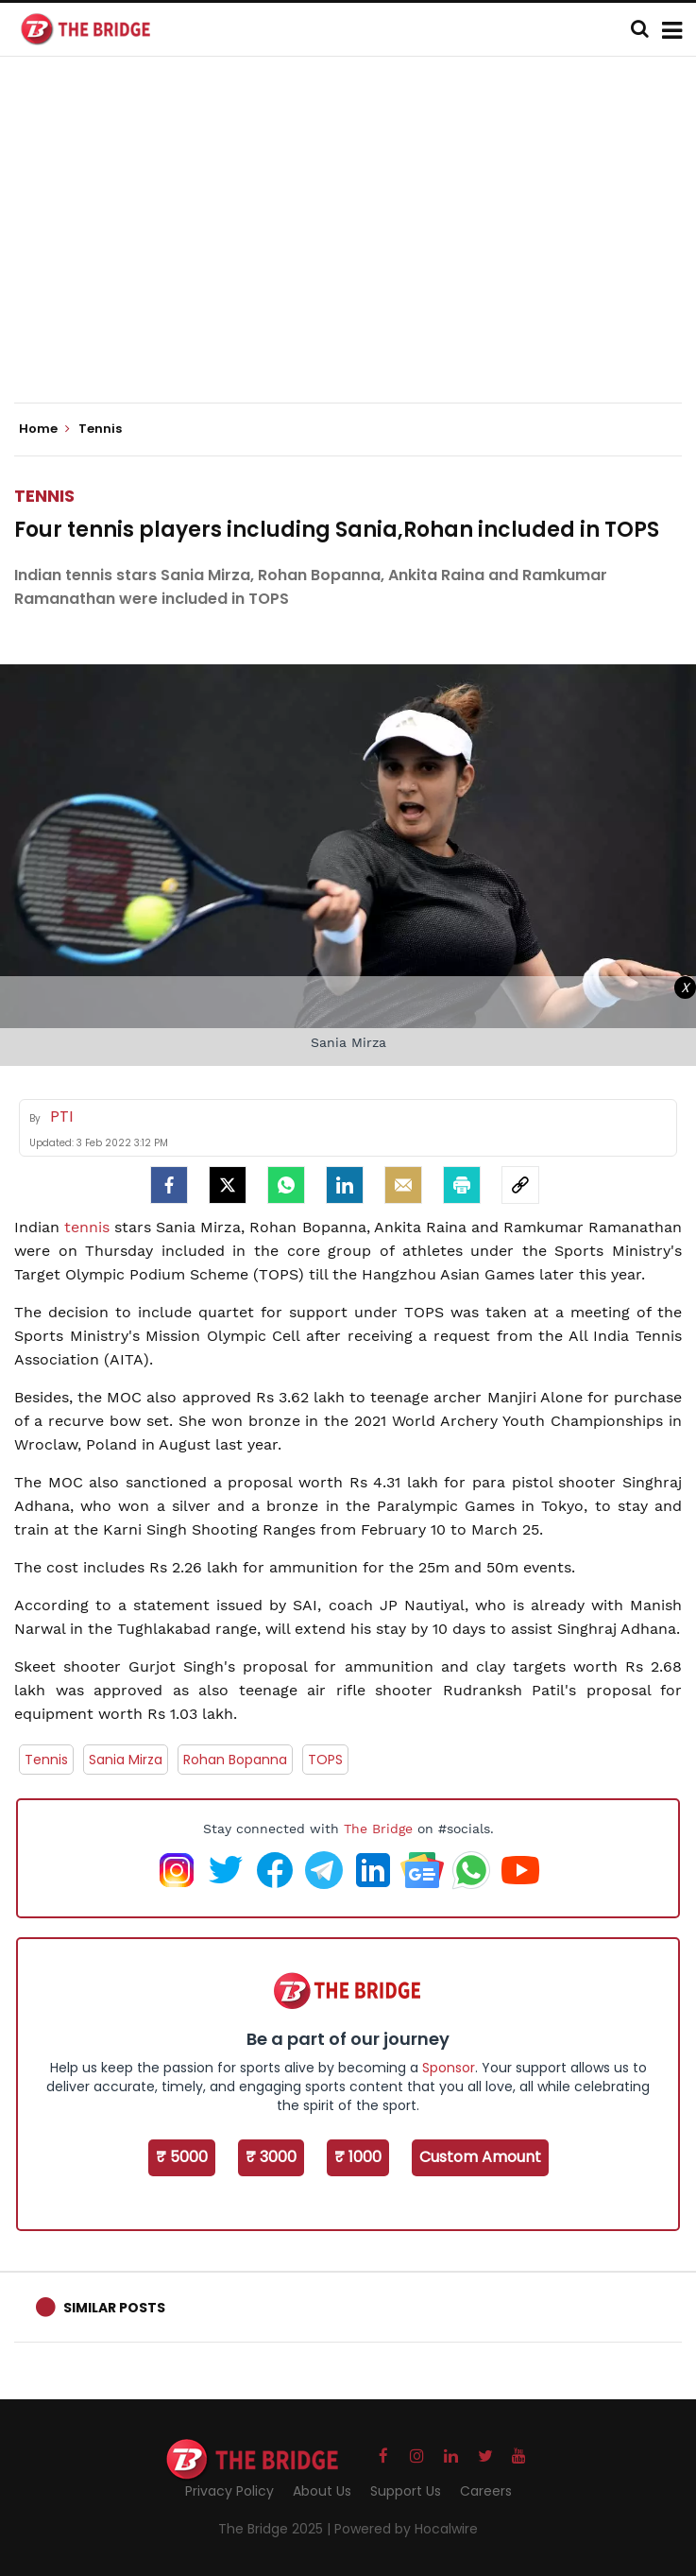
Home (44, 429)
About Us (322, 2491)
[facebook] (169, 1185)
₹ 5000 (182, 2157)
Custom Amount (480, 2157)
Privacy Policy (229, 2491)
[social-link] (520, 1185)
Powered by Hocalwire (406, 2528)
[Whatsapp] (286, 1185)
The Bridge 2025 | (276, 2528)
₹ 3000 (271, 2157)
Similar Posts (114, 2307)
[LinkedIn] (345, 1185)
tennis (87, 1227)
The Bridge (378, 1828)
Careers (486, 2491)
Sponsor (448, 2067)
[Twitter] (227, 1185)
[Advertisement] (355, 245)
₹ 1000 (358, 2157)
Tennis (44, 495)
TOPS (325, 1759)
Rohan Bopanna (235, 1759)
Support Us (405, 2491)
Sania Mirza (125, 1759)
